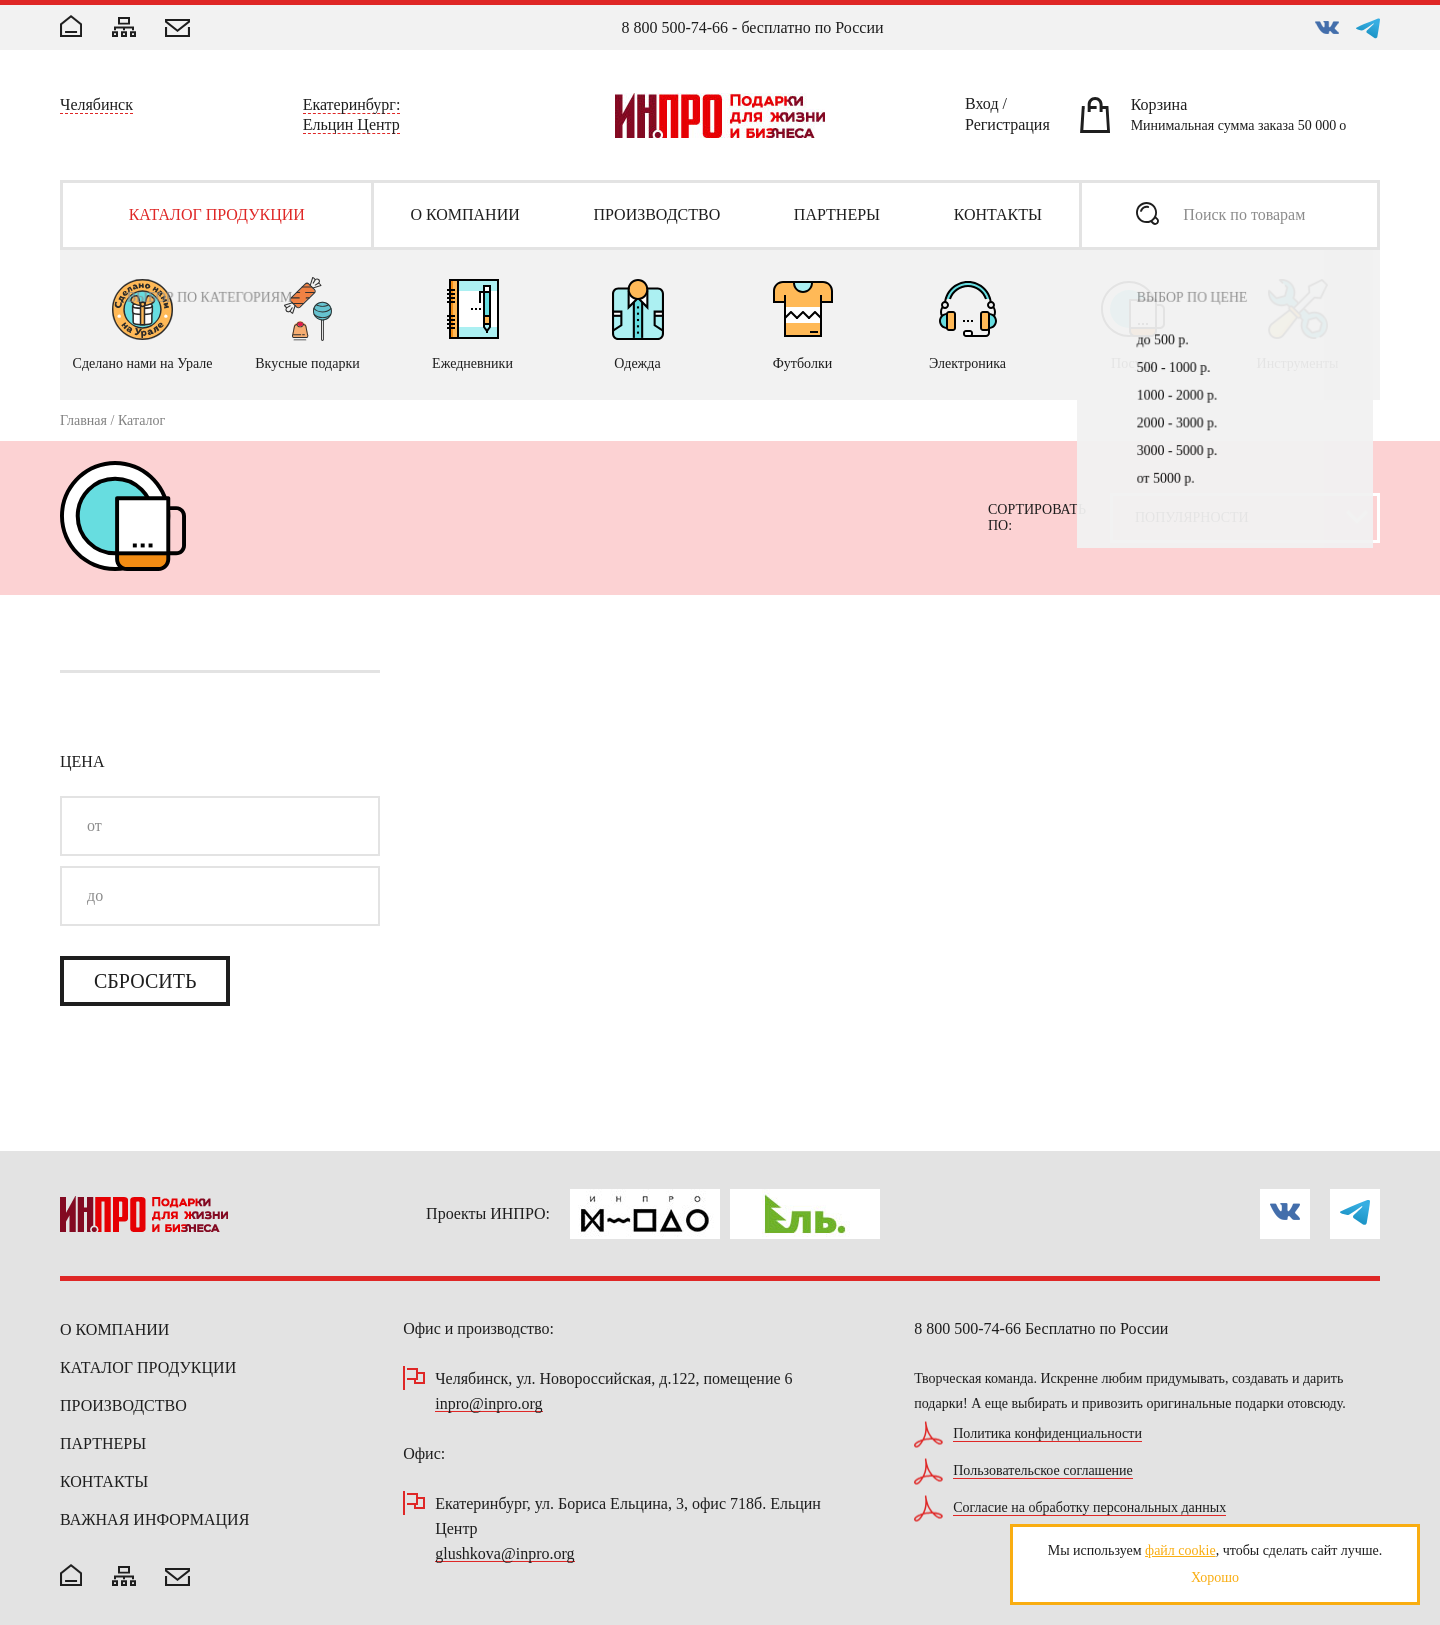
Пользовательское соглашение (1043, 1471)
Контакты (104, 1481)
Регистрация (1007, 128)
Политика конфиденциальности (1047, 1434)
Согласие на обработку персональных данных (1089, 1508)
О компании (114, 1329)
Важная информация (154, 1519)
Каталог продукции (148, 1367)
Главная (83, 420)
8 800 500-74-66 (674, 27)
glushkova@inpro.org (504, 1554)
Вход (982, 107)
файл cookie (1180, 1550)
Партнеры (103, 1443)
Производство (123, 1405)
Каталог (141, 420)
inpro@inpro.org (488, 1404)
